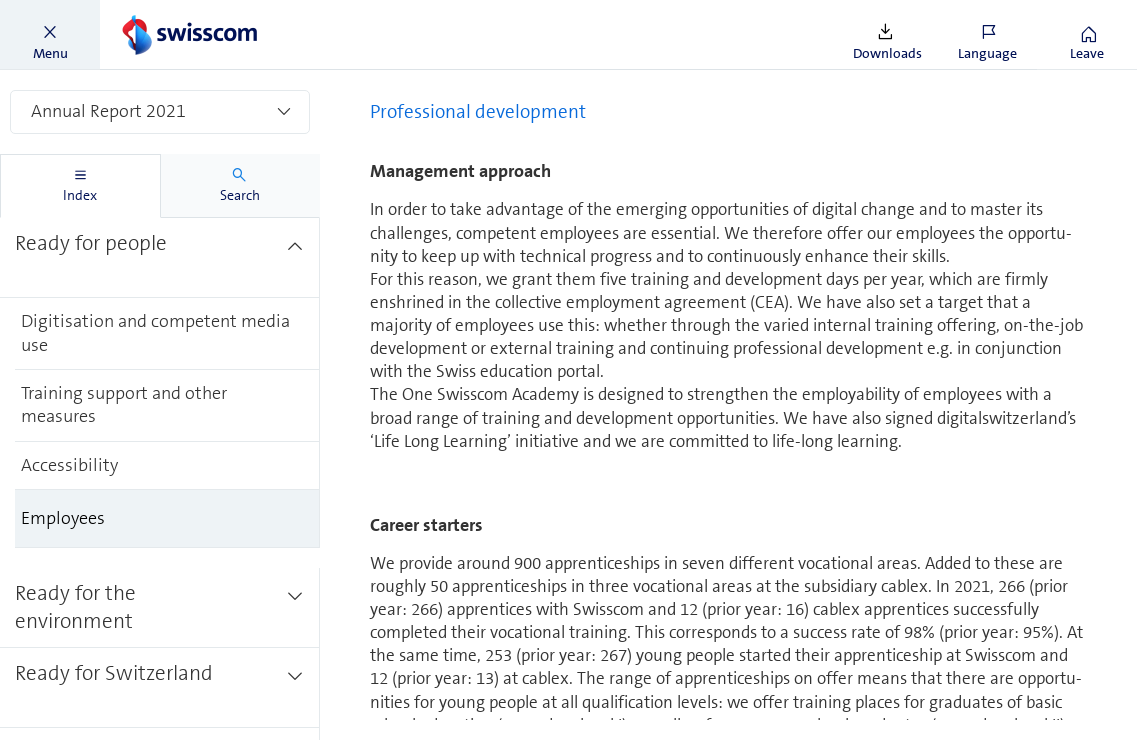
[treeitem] (160, 247)
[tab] (80, 186)
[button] (50, 35)
